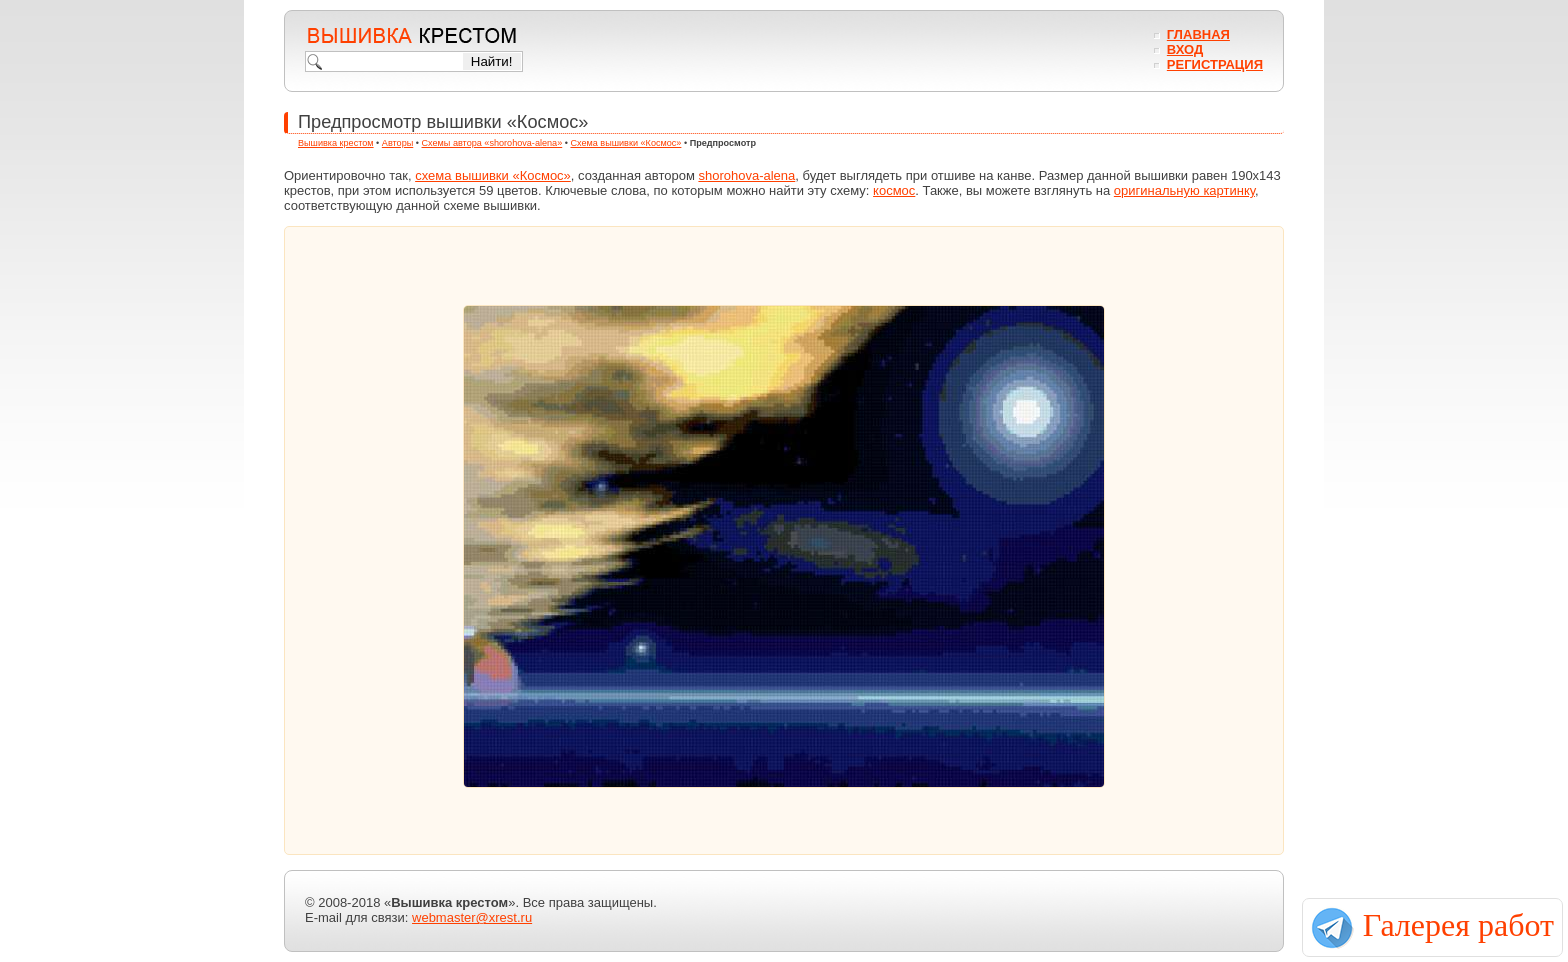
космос (894, 190)
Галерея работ (1458, 925)
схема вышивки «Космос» (493, 175)
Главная (1198, 34)
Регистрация (1215, 64)
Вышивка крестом (336, 143)
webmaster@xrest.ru (472, 917)
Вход (1185, 49)
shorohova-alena (746, 175)
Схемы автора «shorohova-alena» (492, 143)
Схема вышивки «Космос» (625, 143)
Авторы (397, 143)
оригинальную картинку (1184, 190)
